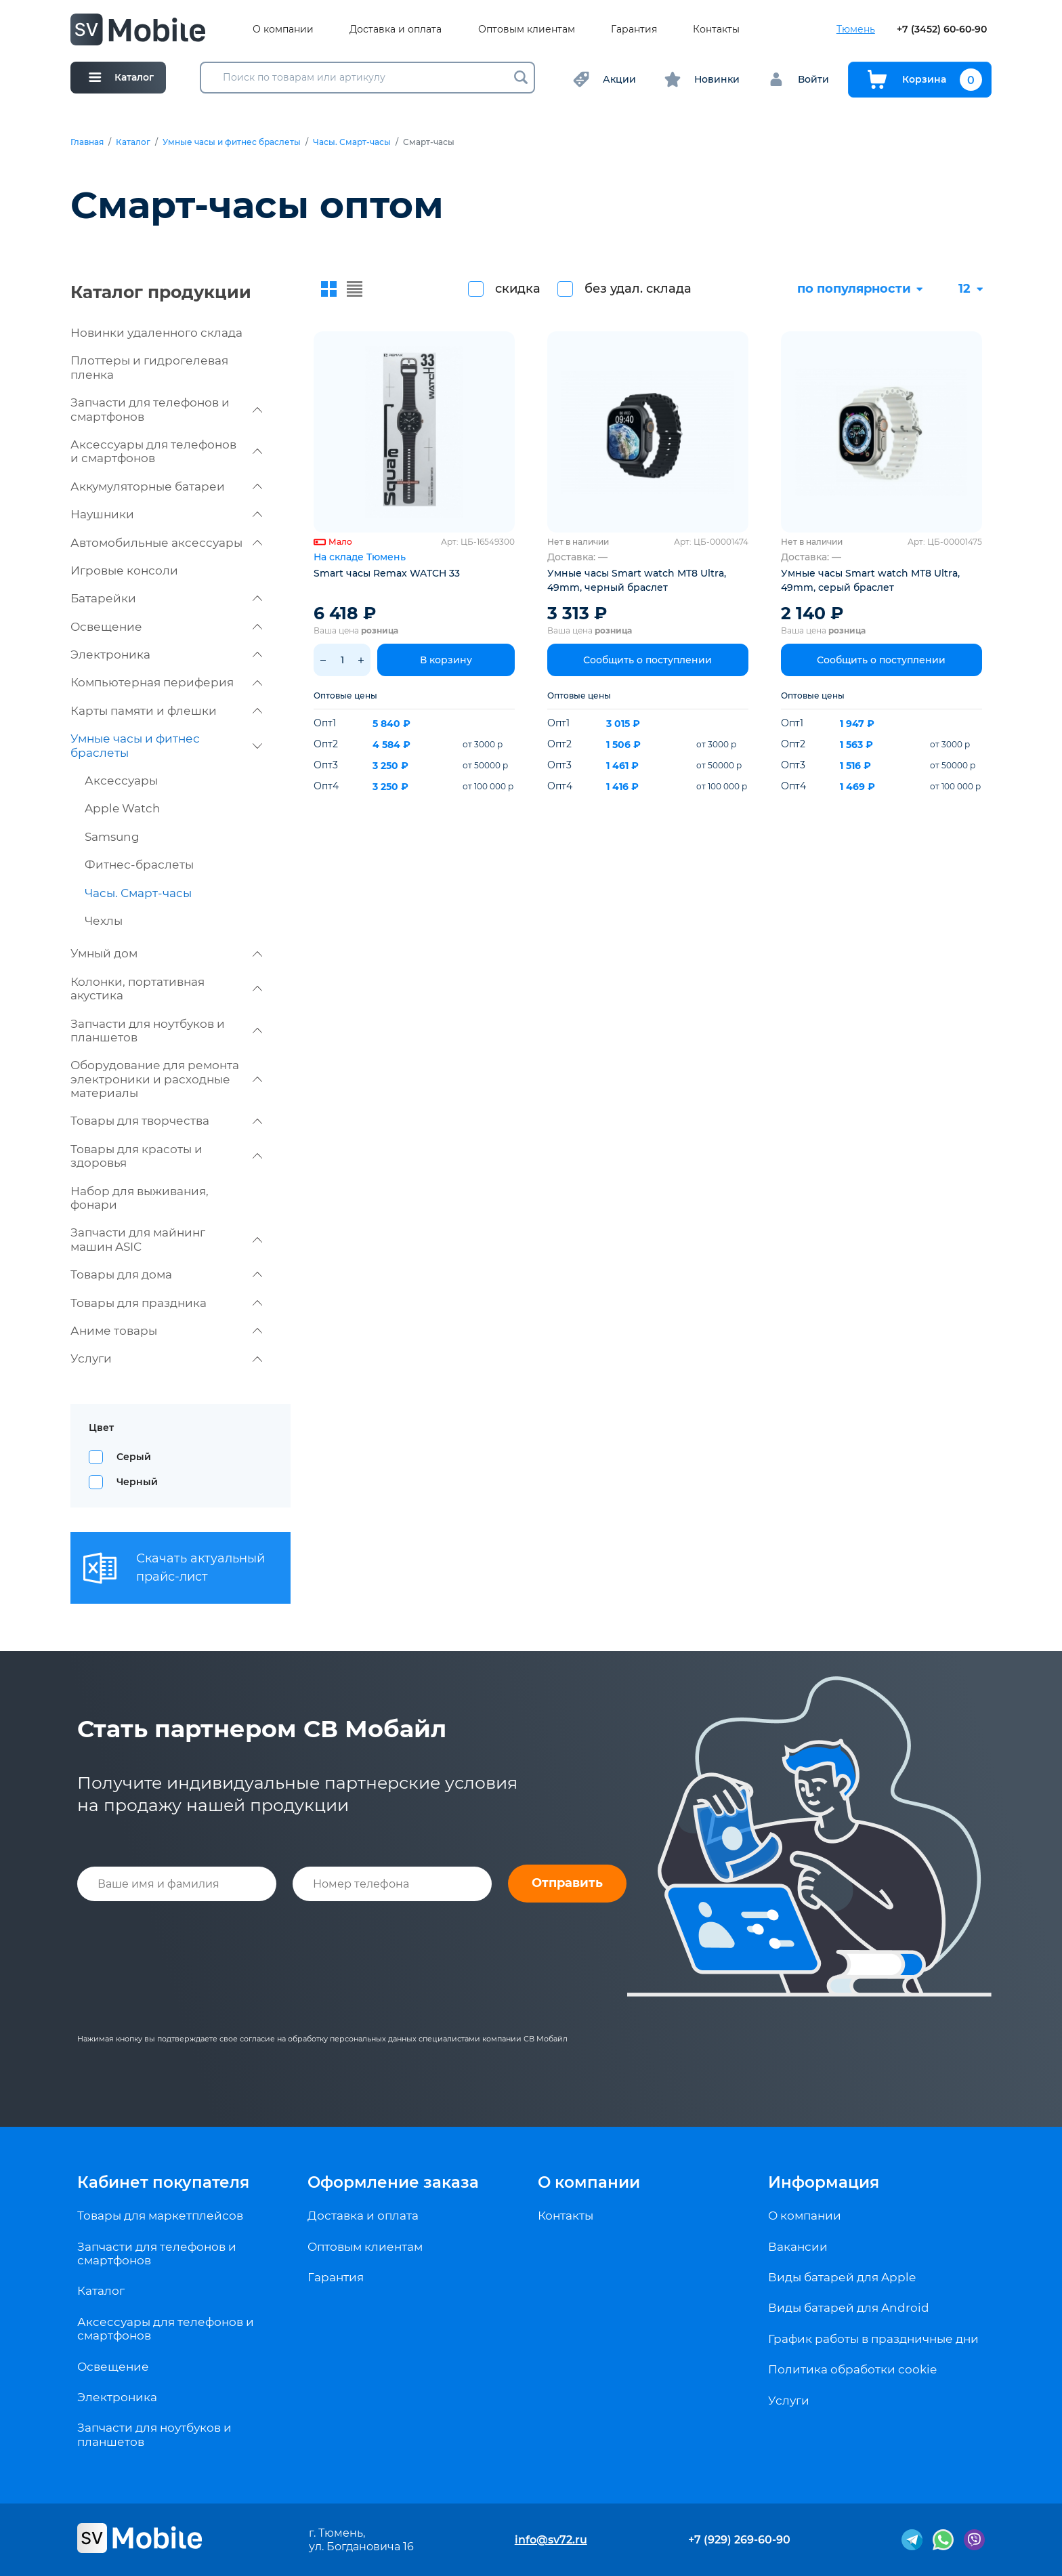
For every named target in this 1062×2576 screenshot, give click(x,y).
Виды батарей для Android (848, 2307)
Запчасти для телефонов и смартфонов (166, 409)
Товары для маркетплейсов (160, 2215)
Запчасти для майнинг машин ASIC (166, 1239)
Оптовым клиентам (526, 29)
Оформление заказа (393, 2182)
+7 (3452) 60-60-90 (942, 29)
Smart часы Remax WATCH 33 (387, 573)
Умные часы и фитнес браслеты (232, 142)
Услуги (166, 1358)
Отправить (567, 1882)
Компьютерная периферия (166, 682)
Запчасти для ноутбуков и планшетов (166, 1030)
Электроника (166, 654)
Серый (133, 1457)
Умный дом (166, 953)
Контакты (716, 29)
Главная (87, 142)
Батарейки (166, 598)
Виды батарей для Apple (842, 2277)
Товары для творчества (166, 1120)
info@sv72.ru (551, 2539)
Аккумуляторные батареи (166, 486)
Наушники (166, 514)
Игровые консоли (124, 570)
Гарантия (634, 29)
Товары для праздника (166, 1303)
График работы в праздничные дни (873, 2339)
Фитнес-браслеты (139, 864)
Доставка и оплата (395, 29)
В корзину (446, 660)
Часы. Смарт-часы (352, 142)
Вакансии (798, 2246)
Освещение (166, 626)
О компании (283, 29)
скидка (517, 288)
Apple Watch (123, 808)
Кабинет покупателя (163, 2182)
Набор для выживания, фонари (139, 1197)
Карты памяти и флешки (166, 711)
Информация (823, 2182)
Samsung (112, 837)
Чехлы (104, 921)
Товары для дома (166, 1274)
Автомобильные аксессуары (166, 542)
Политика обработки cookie (852, 2369)
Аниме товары (166, 1330)
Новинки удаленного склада (156, 332)
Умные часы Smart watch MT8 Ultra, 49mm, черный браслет (636, 580)
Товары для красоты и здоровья (166, 1155)
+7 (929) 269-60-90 (739, 2539)
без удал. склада (638, 288)
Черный (137, 1482)
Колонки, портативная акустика (166, 988)
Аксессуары (121, 780)
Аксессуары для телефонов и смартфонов (166, 451)
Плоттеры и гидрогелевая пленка (149, 367)
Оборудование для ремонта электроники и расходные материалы (166, 1079)
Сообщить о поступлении (647, 660)
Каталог (133, 142)
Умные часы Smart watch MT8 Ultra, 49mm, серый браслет (870, 580)
